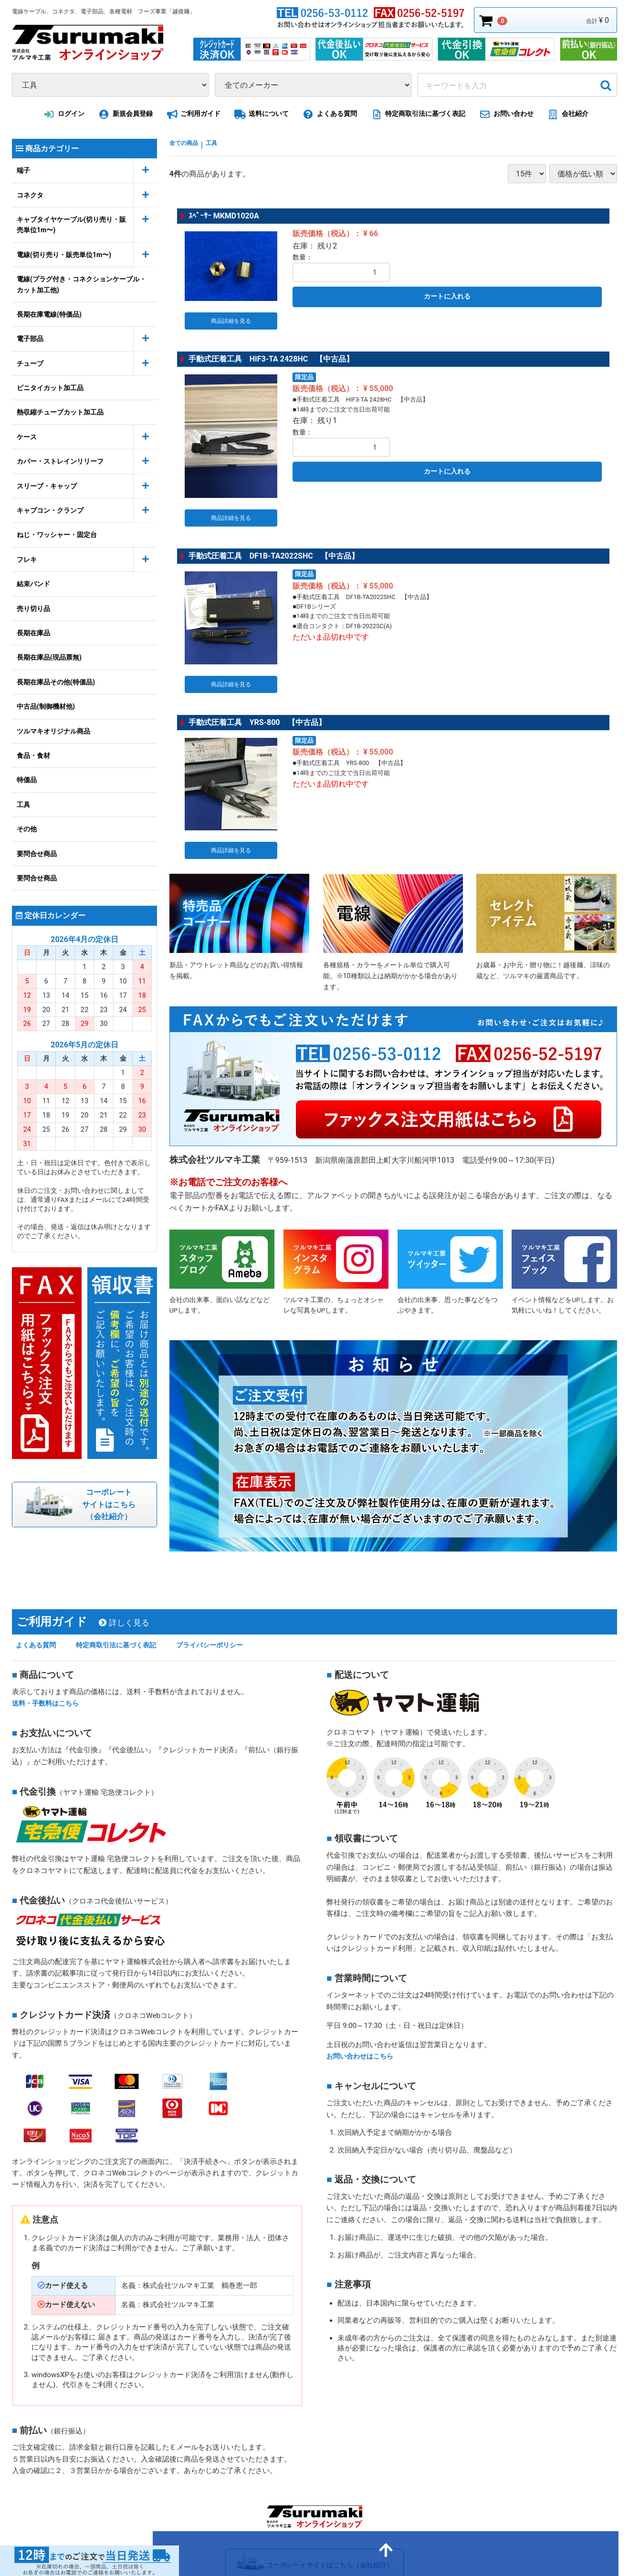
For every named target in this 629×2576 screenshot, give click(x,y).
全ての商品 (188, 144)
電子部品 (30, 338)
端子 (23, 170)
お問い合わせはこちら (362, 2011)
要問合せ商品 (37, 853)
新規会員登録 (123, 114)
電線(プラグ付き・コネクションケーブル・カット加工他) (81, 284)
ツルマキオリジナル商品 (53, 731)
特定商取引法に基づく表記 (416, 114)
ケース (27, 437)
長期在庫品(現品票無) (49, 657)
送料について (260, 114)
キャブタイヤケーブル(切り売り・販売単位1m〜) (71, 225)
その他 (27, 829)
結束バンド (33, 584)
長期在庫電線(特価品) (49, 314)
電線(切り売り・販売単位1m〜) (64, 255)
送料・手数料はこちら (48, 1658)
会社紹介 (566, 114)
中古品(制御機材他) (46, 706)
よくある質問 (328, 114)
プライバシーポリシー (229, 1599)
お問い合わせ (504, 114)
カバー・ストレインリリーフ (60, 461)
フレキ (27, 559)
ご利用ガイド (192, 114)
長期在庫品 (33, 633)
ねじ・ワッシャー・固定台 (57, 534)
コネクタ (30, 194)
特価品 (27, 780)
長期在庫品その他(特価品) (56, 682)
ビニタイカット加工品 (50, 388)
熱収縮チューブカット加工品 (60, 412)
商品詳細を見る (231, 314)
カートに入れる (447, 296)
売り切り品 (33, 608)
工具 (23, 804)
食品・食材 (33, 755)
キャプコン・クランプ (50, 510)
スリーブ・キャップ (47, 486)
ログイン (62, 114)
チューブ (30, 363)
